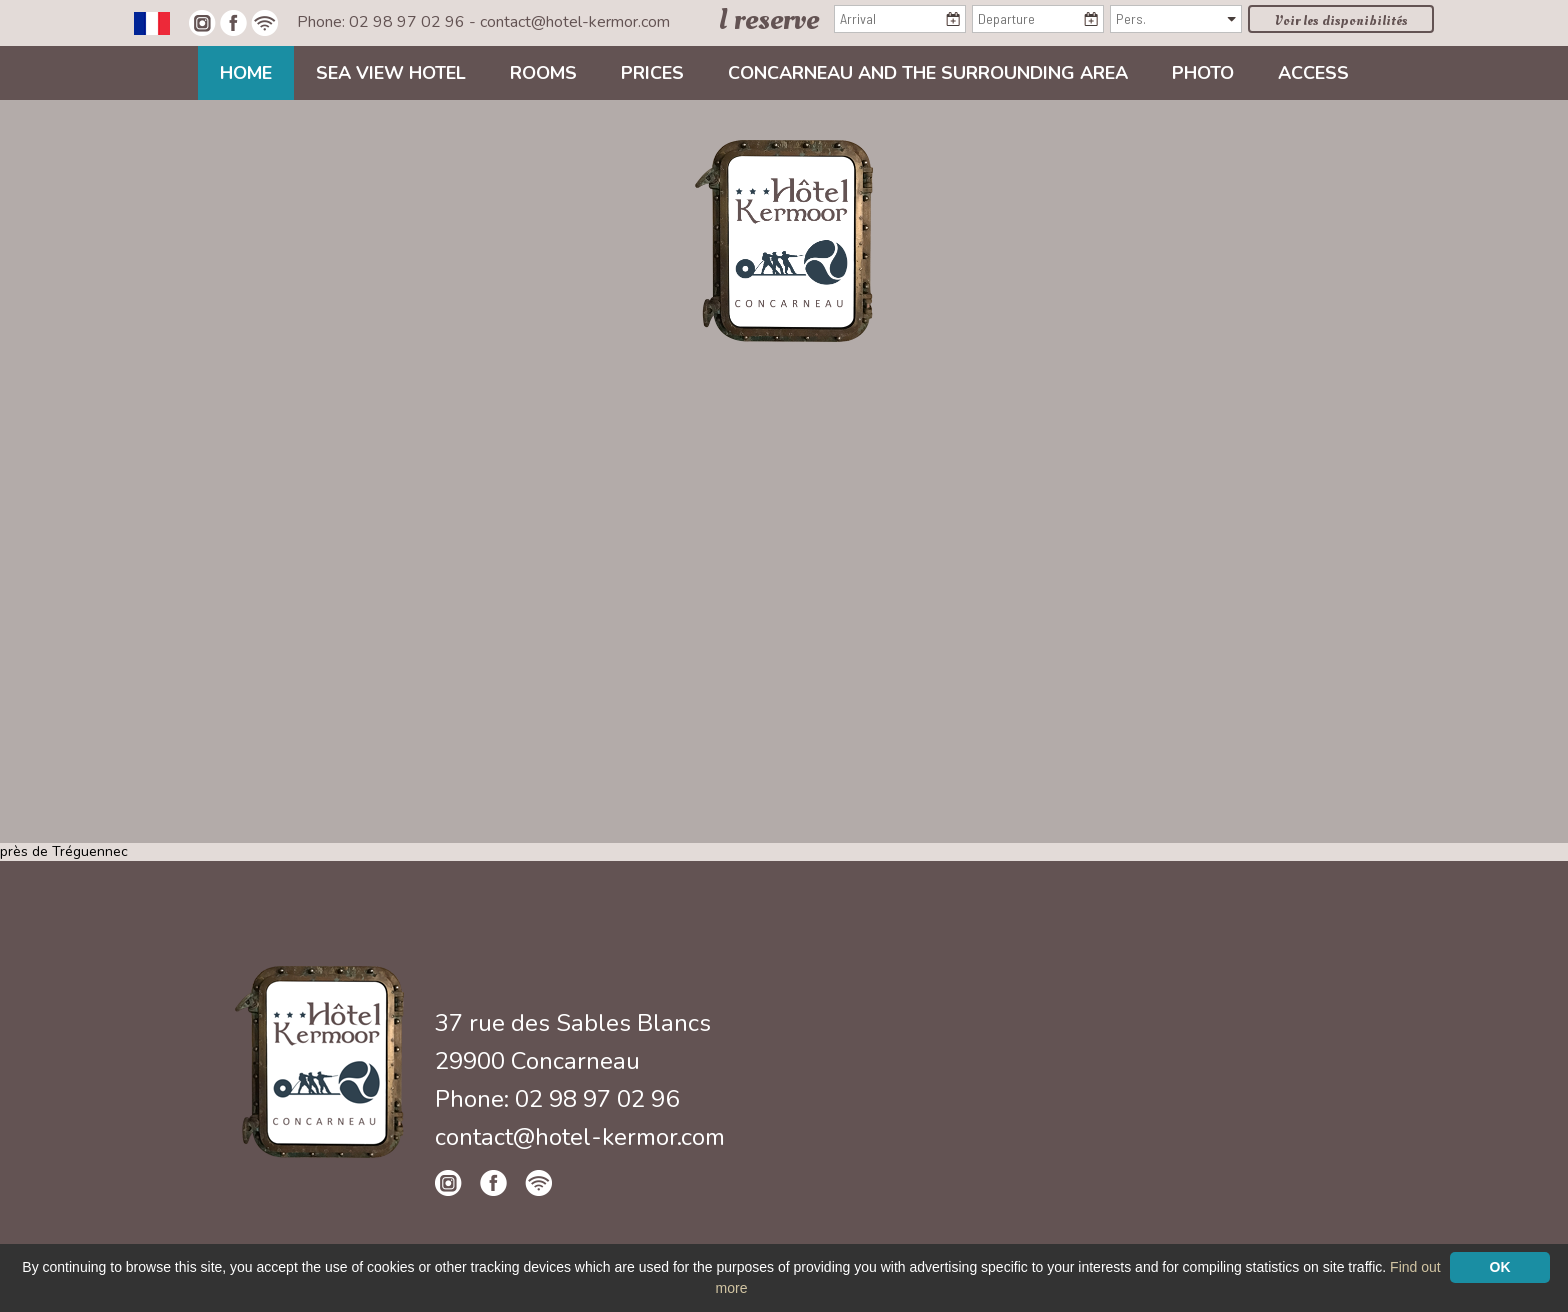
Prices (652, 73)
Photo (1203, 73)
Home (246, 73)
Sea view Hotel (391, 73)
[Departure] (1038, 19)
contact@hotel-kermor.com (575, 22)
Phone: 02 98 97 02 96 (383, 22)
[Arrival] (900, 19)
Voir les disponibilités (1341, 20)
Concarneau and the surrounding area (928, 73)
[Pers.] (1176, 19)
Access (1313, 73)
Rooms (543, 73)
